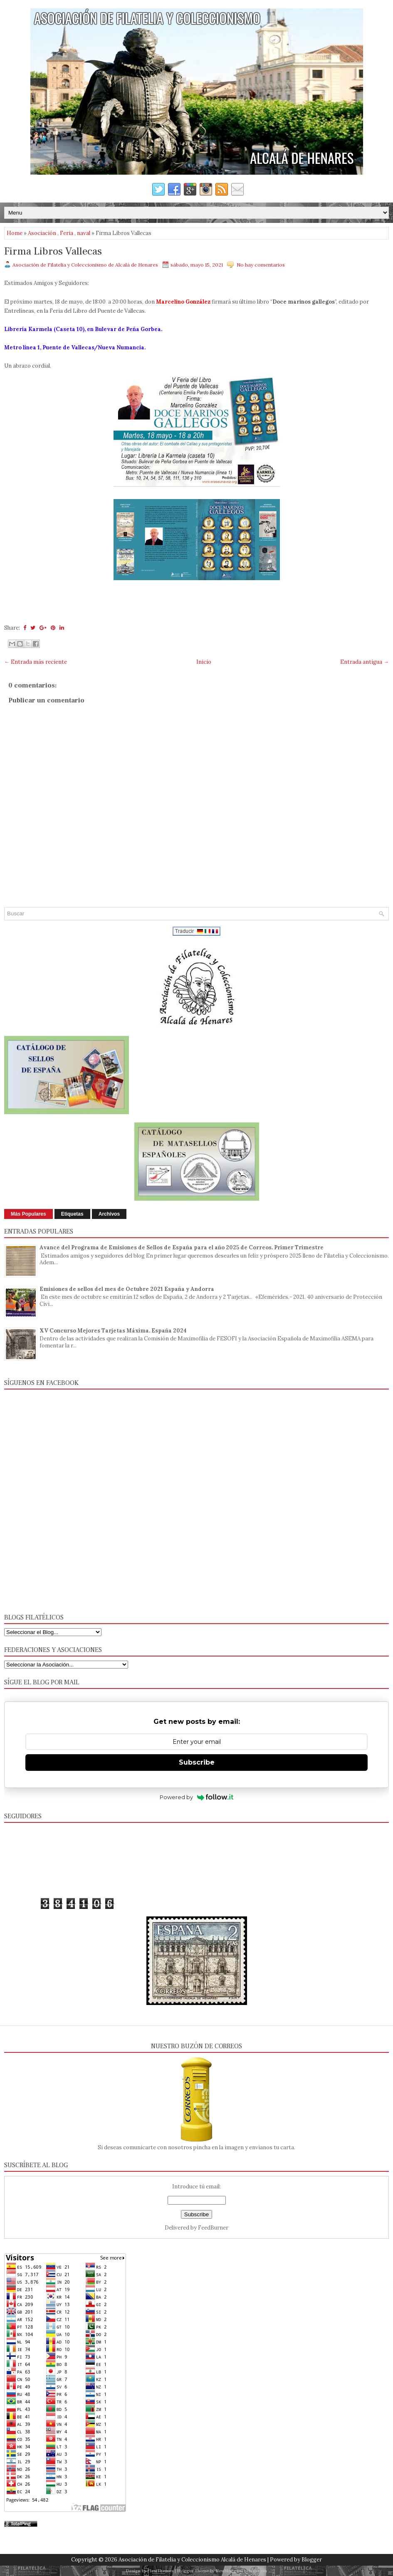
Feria (66, 233)
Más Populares (28, 1214)
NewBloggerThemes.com (241, 2571)
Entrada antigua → (364, 661)
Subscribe (197, 1762)
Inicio (203, 661)
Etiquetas (72, 1214)
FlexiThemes (160, 2571)
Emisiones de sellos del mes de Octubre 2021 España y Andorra (127, 1289)
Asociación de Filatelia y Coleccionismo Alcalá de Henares (192, 2559)
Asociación (42, 233)
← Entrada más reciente (35, 661)
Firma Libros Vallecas (53, 251)
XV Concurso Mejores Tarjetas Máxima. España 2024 (113, 1330)
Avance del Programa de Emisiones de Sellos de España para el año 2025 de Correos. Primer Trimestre (182, 1247)
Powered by (196, 1797)
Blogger (312, 2559)
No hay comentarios (261, 265)
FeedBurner (213, 2227)
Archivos (109, 1214)
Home (14, 233)
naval (83, 233)
